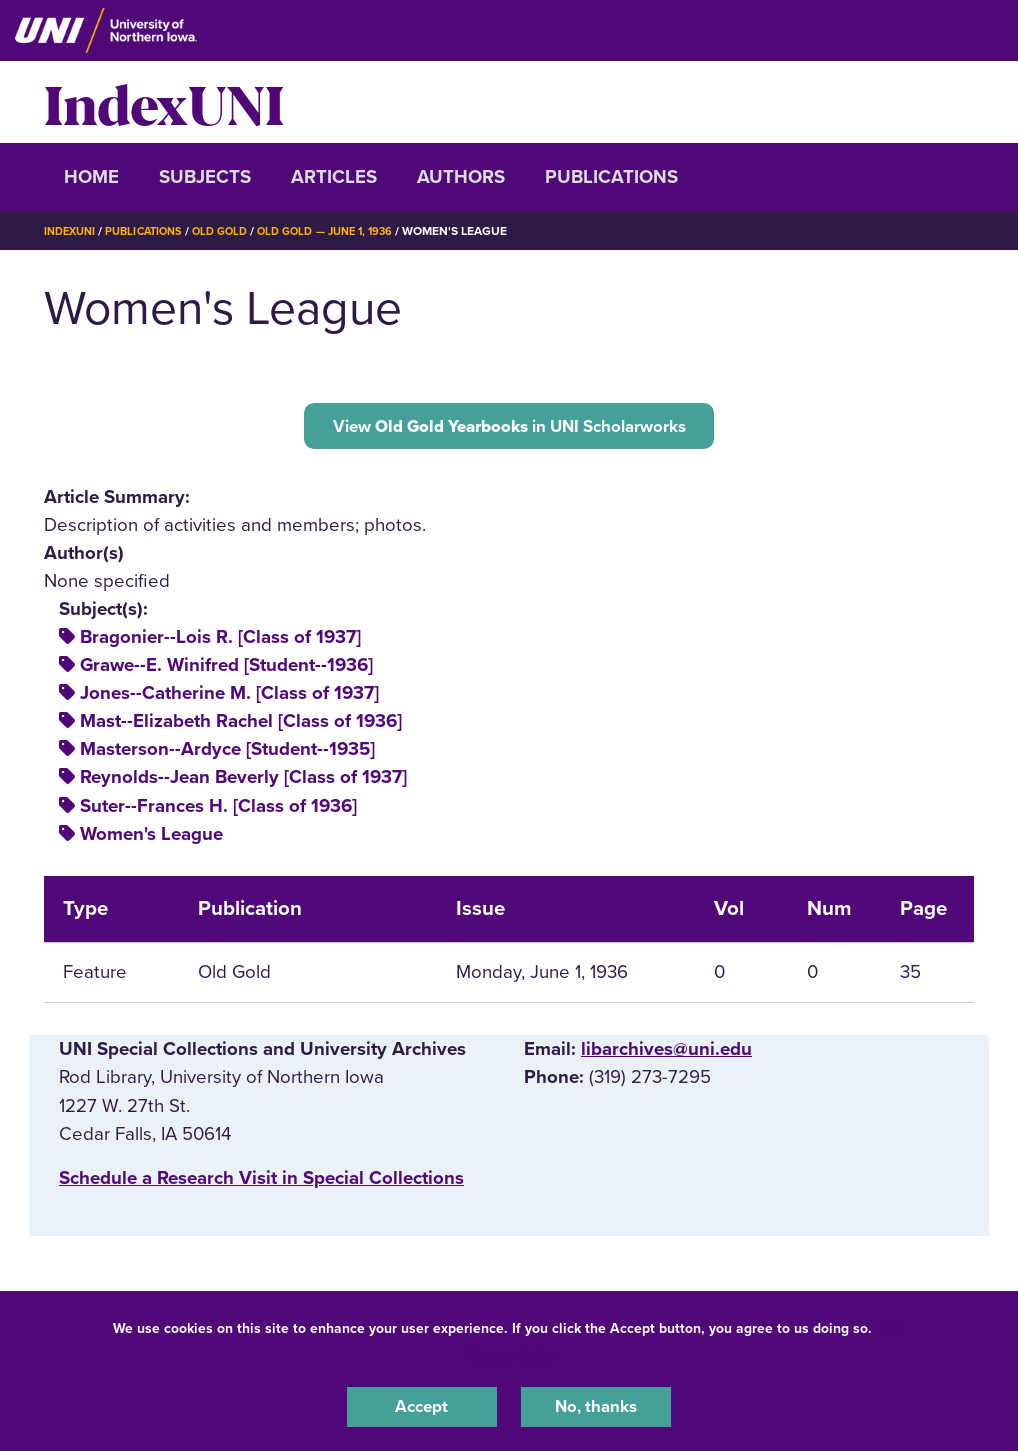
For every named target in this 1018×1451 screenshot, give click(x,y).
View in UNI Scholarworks (509, 428)
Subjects (205, 177)
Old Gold (235, 231)
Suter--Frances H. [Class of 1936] (218, 812)
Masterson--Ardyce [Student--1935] (227, 756)
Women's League (151, 840)
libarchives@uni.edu (666, 1056)
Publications (611, 177)
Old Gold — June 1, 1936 (349, 231)
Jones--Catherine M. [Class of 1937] (229, 700)
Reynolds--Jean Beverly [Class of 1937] (243, 784)
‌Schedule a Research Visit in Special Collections (261, 1184)
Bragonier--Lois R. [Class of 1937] (220, 644)
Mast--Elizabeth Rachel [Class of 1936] (241, 728)
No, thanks (596, 1405)
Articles (334, 177)
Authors (461, 177)
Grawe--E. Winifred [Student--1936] (226, 672)
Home (91, 177)
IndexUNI (164, 102)
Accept (422, 1405)
